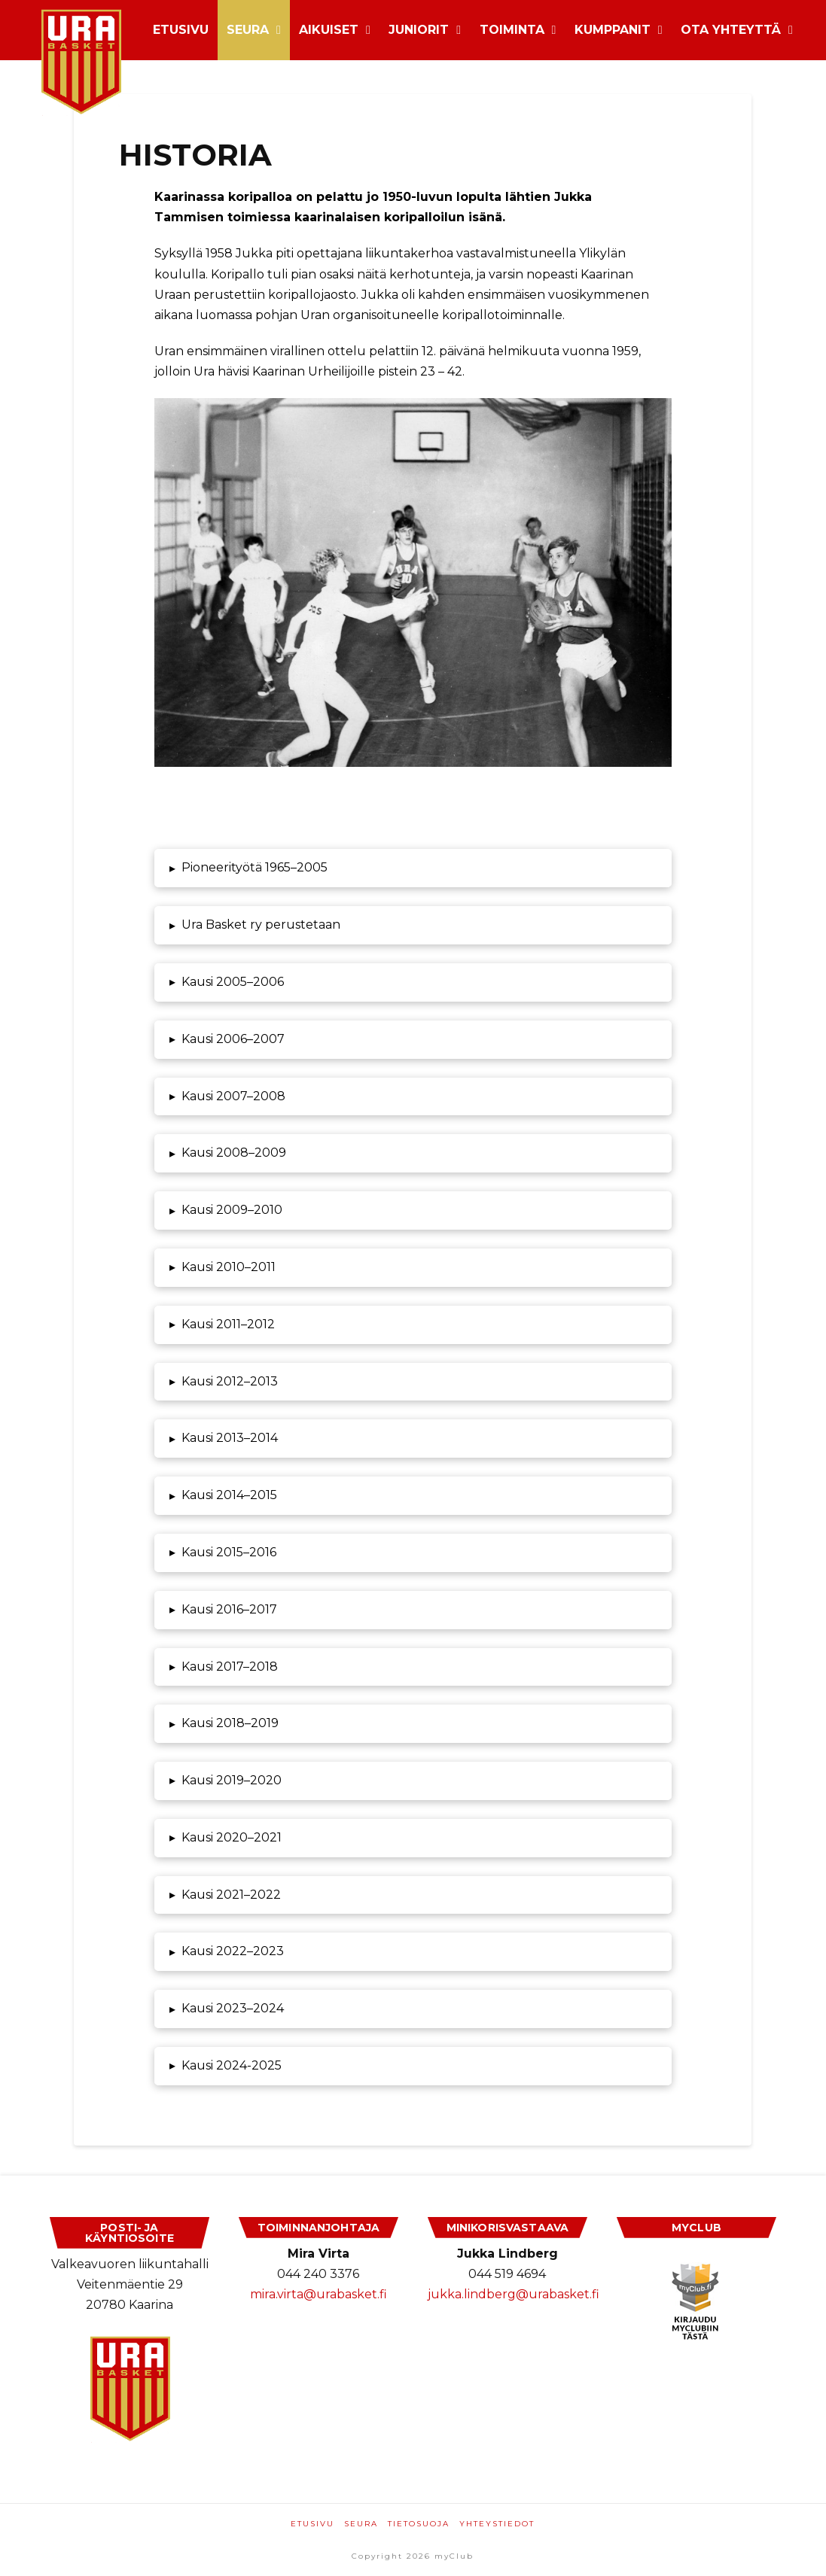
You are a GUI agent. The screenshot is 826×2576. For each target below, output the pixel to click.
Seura (361, 2524)
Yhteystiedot (497, 2524)
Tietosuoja (419, 2524)
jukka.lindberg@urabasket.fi (513, 2294)
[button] (412, 868)
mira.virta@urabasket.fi (318, 2294)
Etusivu (312, 2524)
